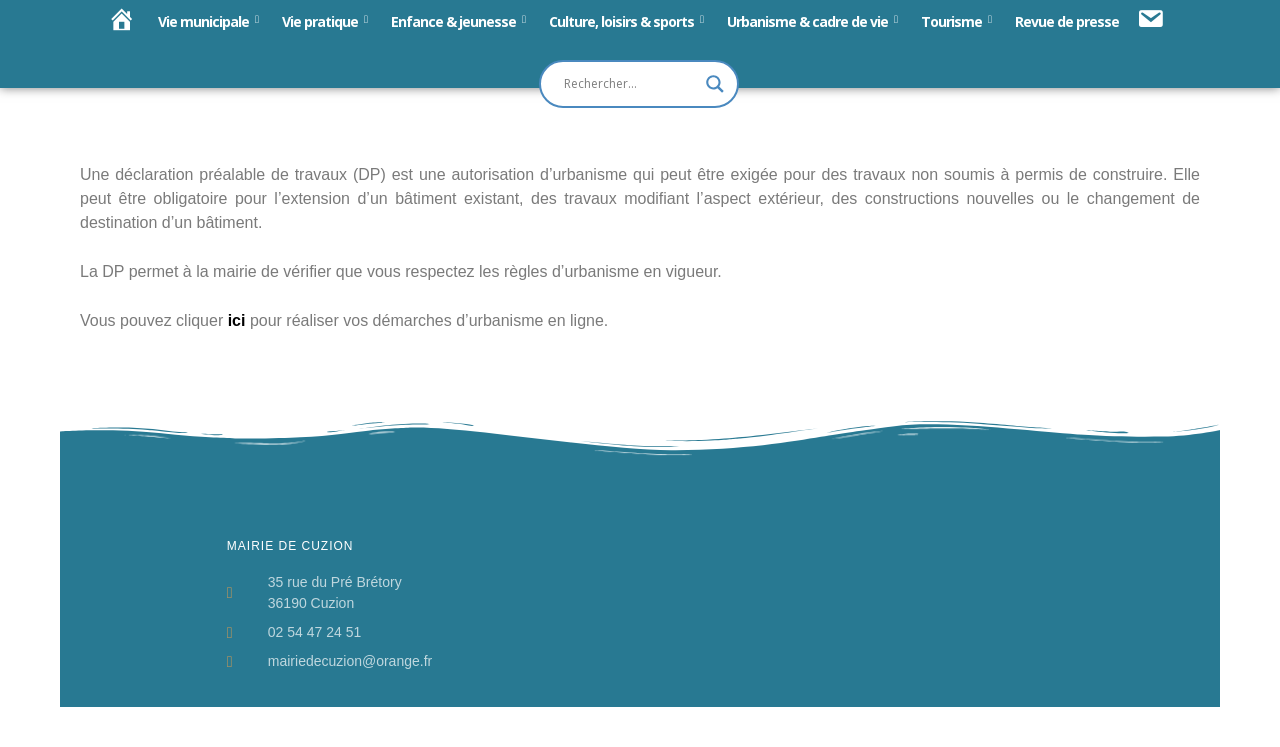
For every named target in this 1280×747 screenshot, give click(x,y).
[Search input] (630, 84)
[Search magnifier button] (715, 84)
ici (237, 320)
